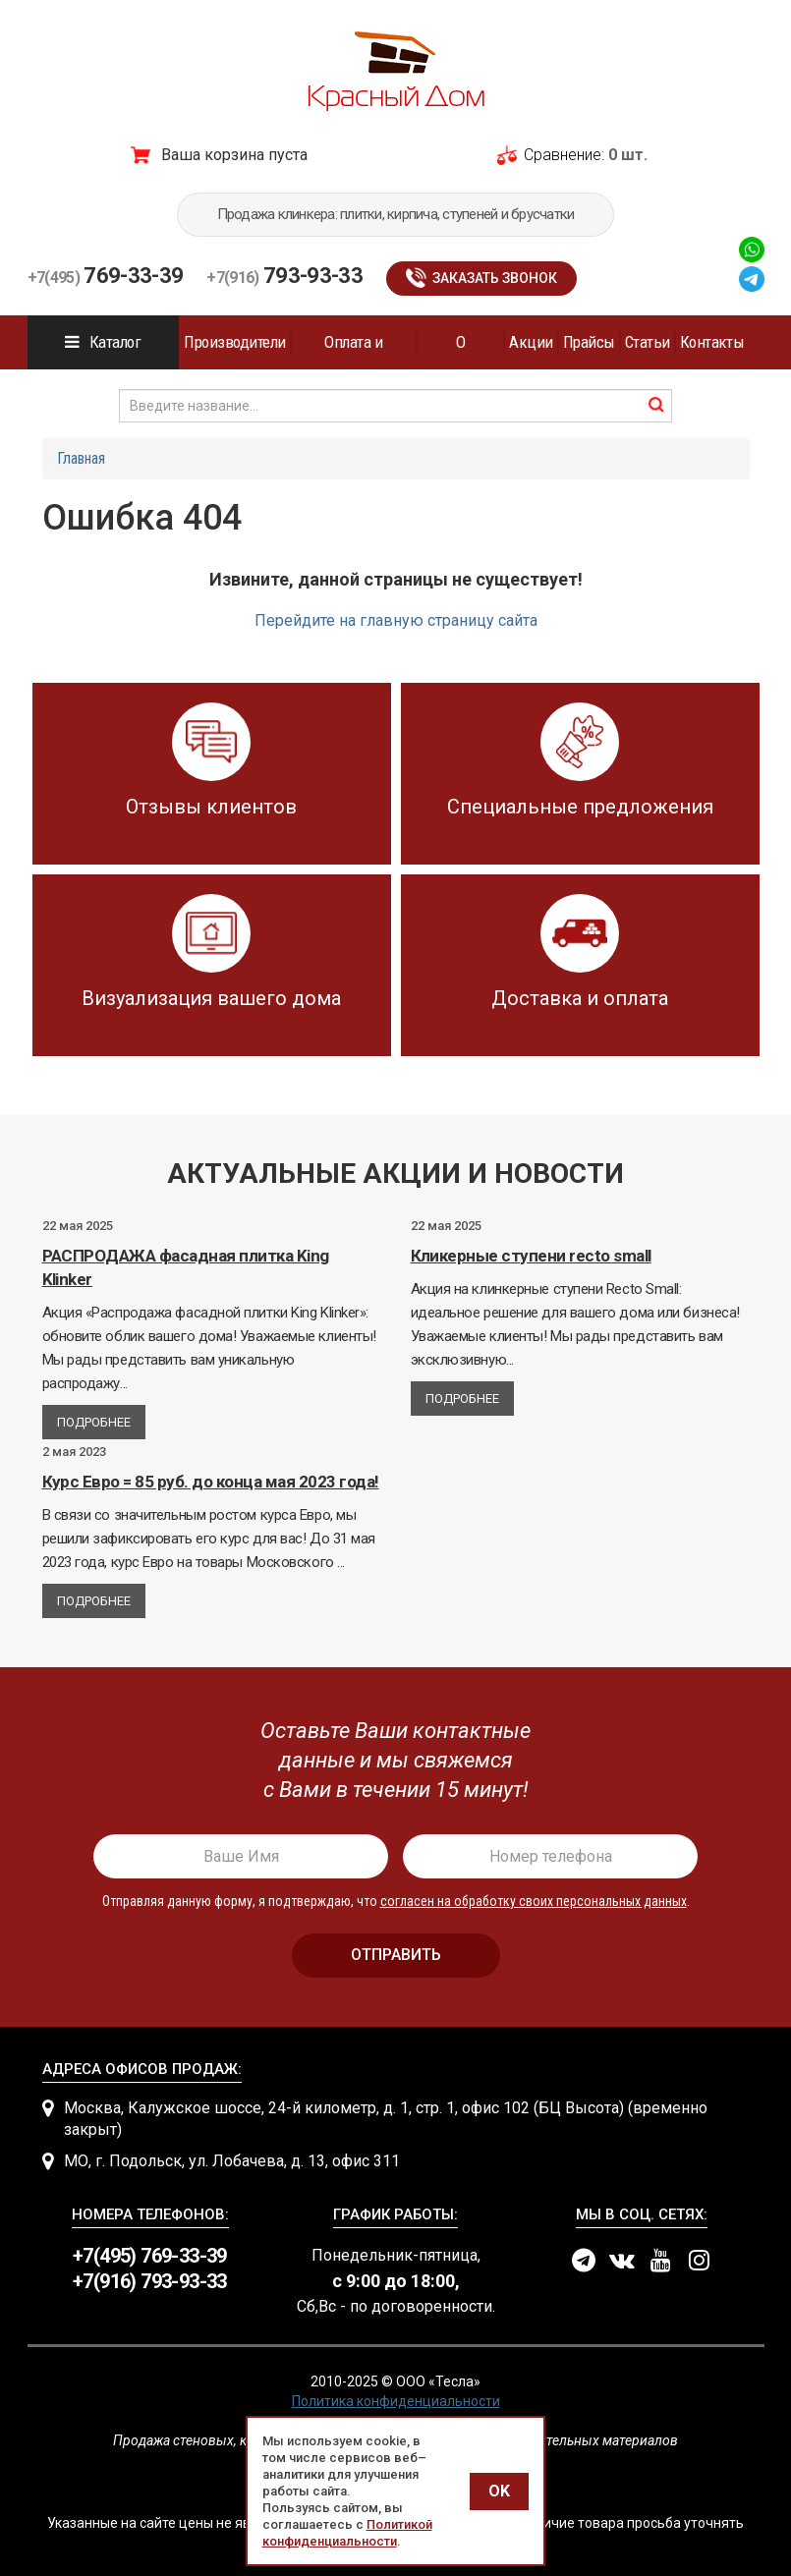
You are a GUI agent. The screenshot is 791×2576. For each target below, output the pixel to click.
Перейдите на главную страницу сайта (395, 620)
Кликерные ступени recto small (531, 1255)
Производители (234, 342)
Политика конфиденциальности (396, 2401)
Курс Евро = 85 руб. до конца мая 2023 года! (210, 1481)
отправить (396, 1954)
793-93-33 (284, 275)
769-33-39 (106, 275)
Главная (81, 458)
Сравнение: (564, 154)
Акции (530, 342)
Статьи (647, 342)
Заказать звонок (494, 278)
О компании (460, 350)
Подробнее (94, 1422)
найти (656, 405)
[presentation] (396, 1760)
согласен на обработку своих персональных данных (533, 1901)
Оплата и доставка (353, 350)
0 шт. (628, 154)
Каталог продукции (104, 350)
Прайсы (589, 342)
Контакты (712, 342)
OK (499, 2491)
